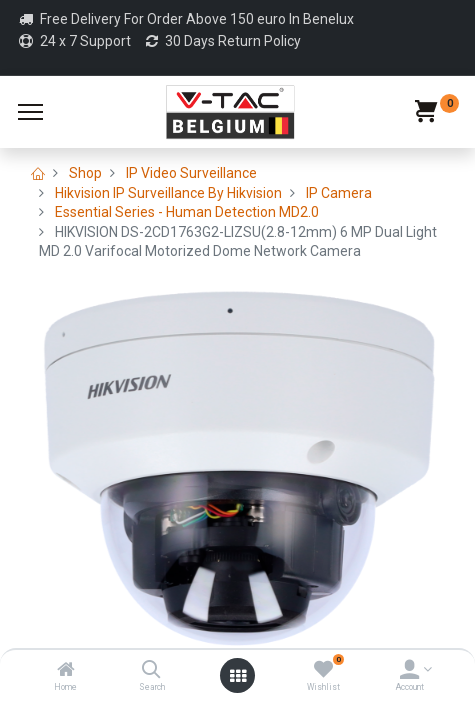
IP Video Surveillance (191, 173)
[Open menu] (238, 676)
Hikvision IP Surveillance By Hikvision (168, 193)
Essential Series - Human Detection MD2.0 (187, 212)
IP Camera (339, 193)
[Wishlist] (323, 671)
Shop (85, 173)
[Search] (151, 671)
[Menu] (30, 112)
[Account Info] (409, 671)
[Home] (66, 671)
